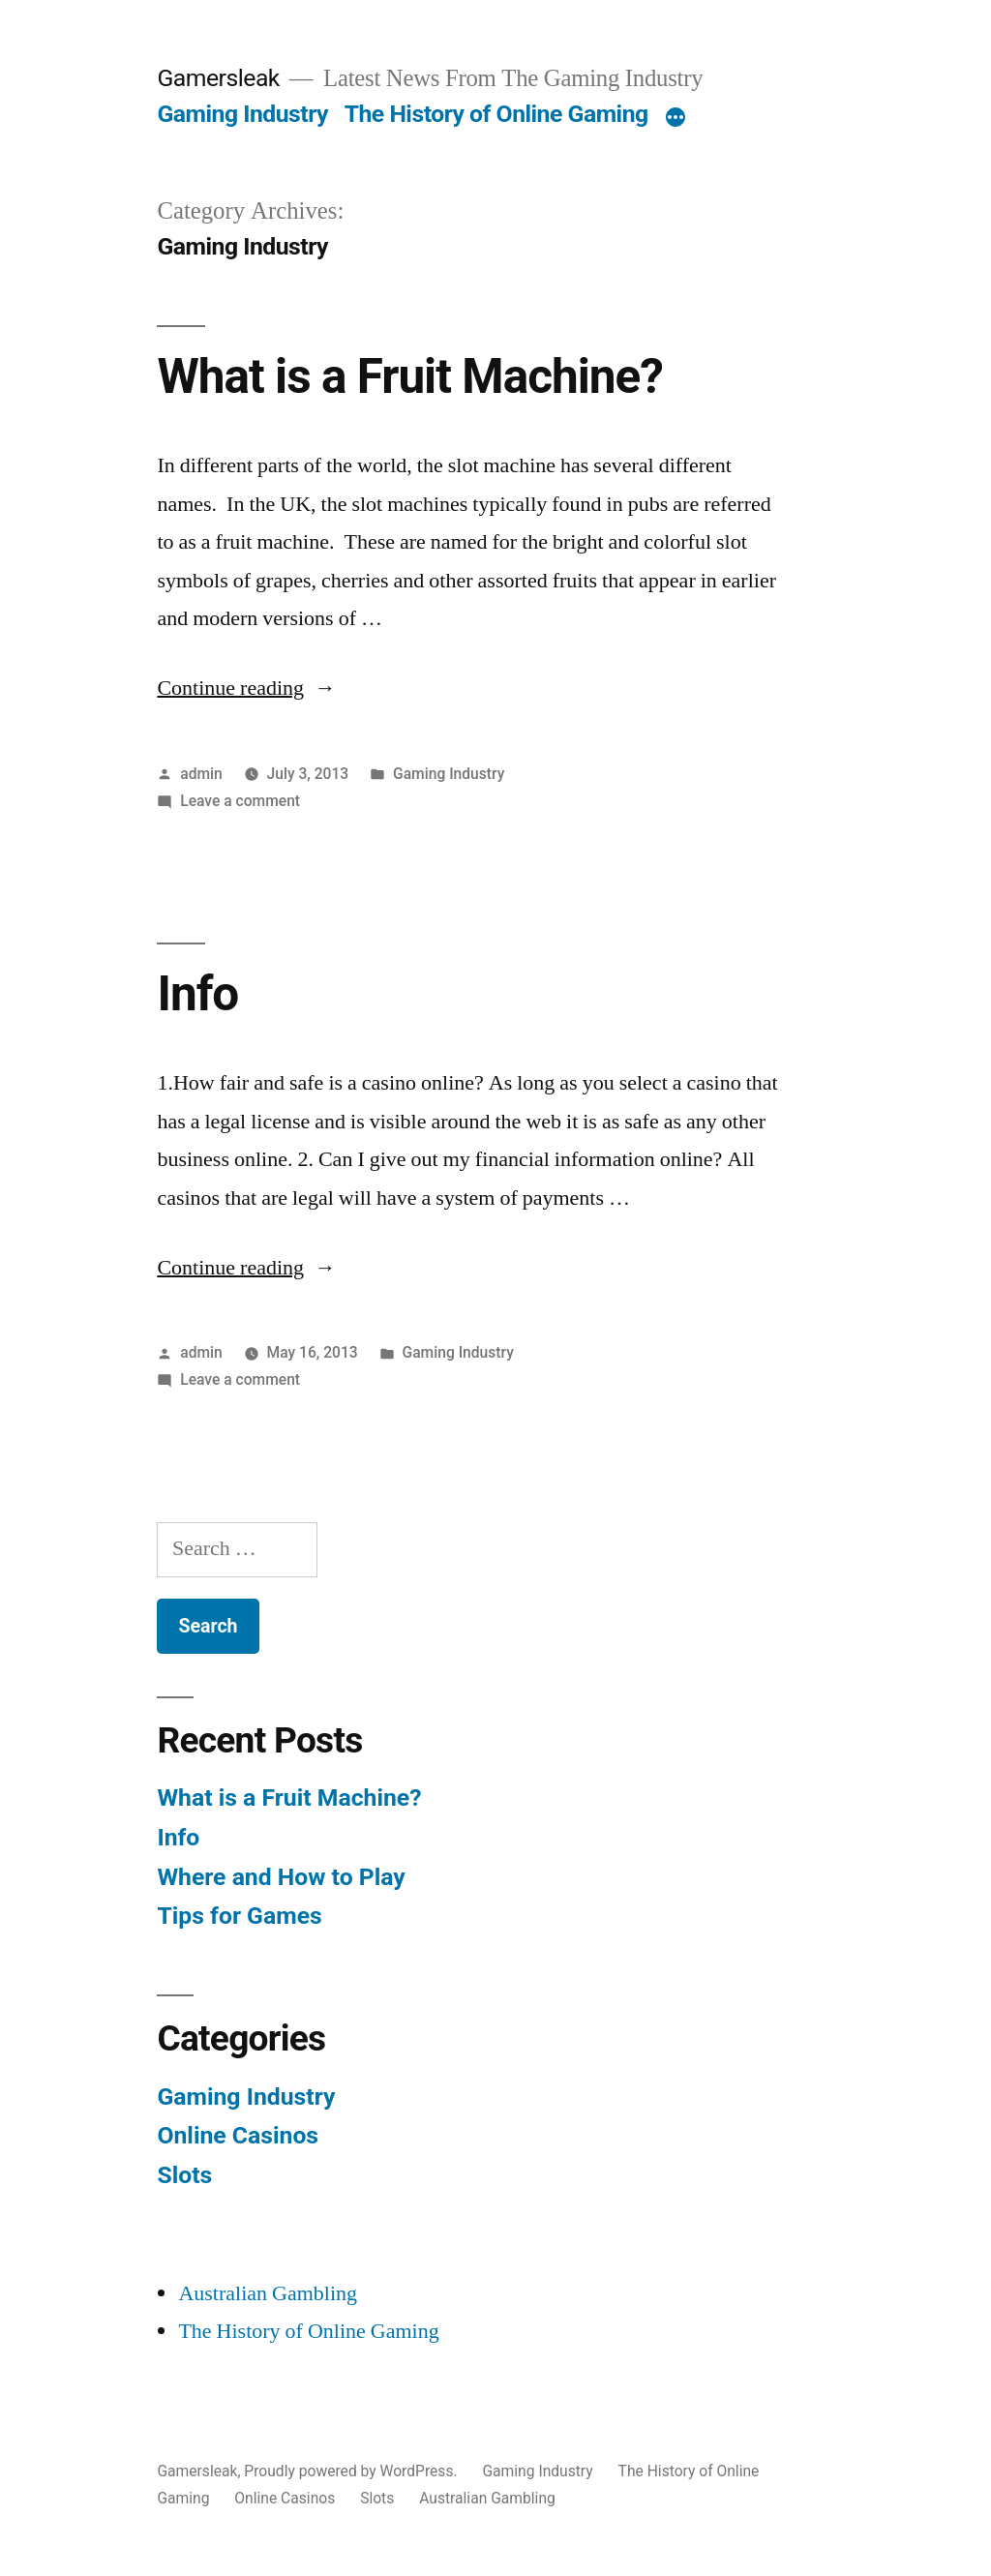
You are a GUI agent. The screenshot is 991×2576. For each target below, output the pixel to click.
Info (197, 994)
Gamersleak (218, 78)
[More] (675, 118)
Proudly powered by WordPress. (352, 2471)
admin (201, 773)
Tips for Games (239, 1916)
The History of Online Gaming (496, 114)
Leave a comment (240, 801)
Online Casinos (237, 2135)
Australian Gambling (267, 2293)
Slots (184, 2175)
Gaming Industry (242, 114)
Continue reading (246, 688)
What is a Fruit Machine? (410, 376)
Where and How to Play (281, 1877)
